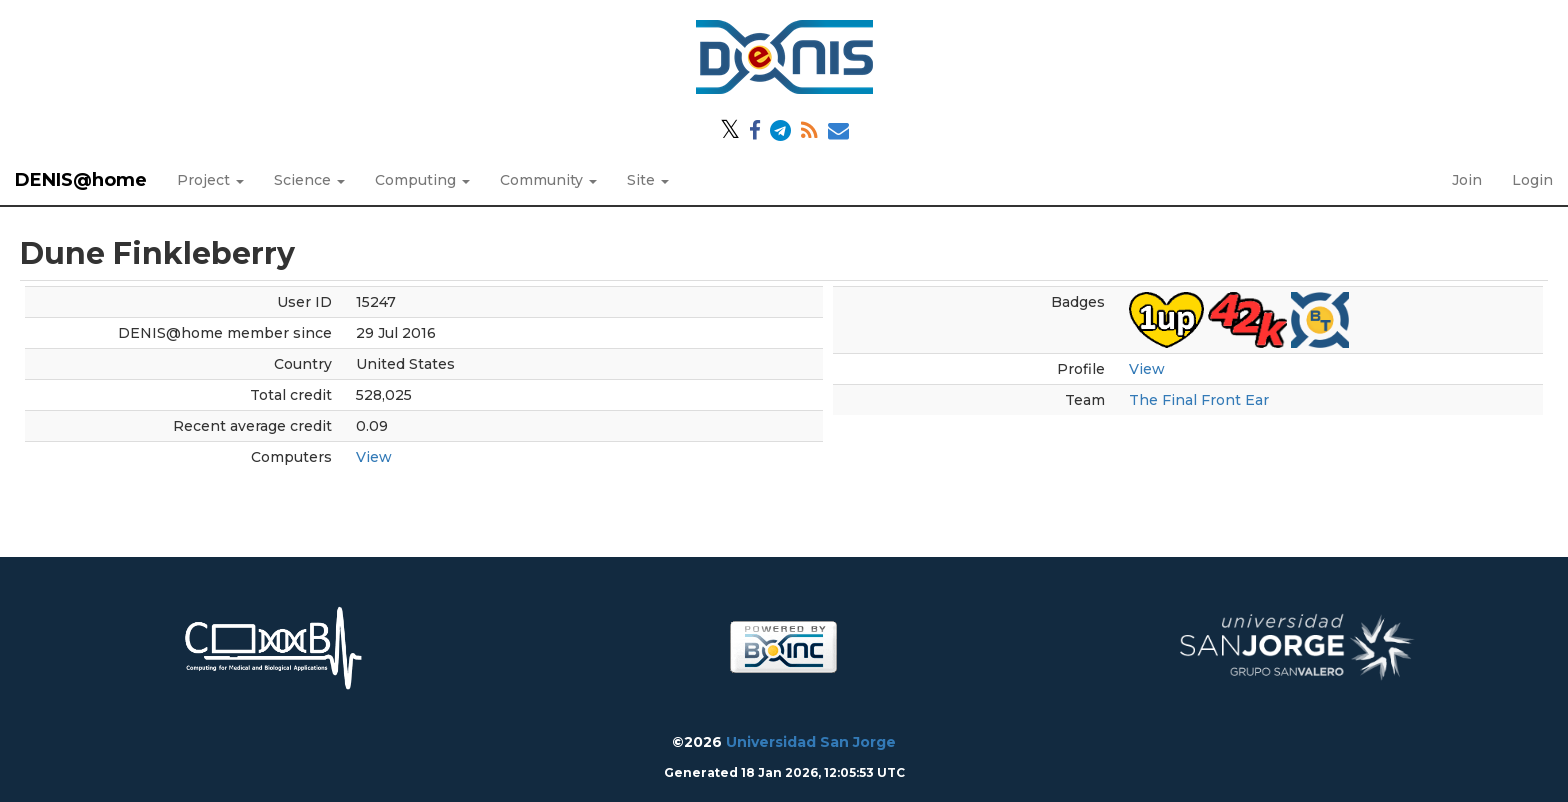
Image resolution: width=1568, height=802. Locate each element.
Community (548, 180)
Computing (422, 180)
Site (648, 180)
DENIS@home (81, 180)
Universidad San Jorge (811, 742)
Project (210, 180)
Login (1532, 180)
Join (1467, 180)
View (374, 457)
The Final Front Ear (1199, 400)
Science (309, 180)
